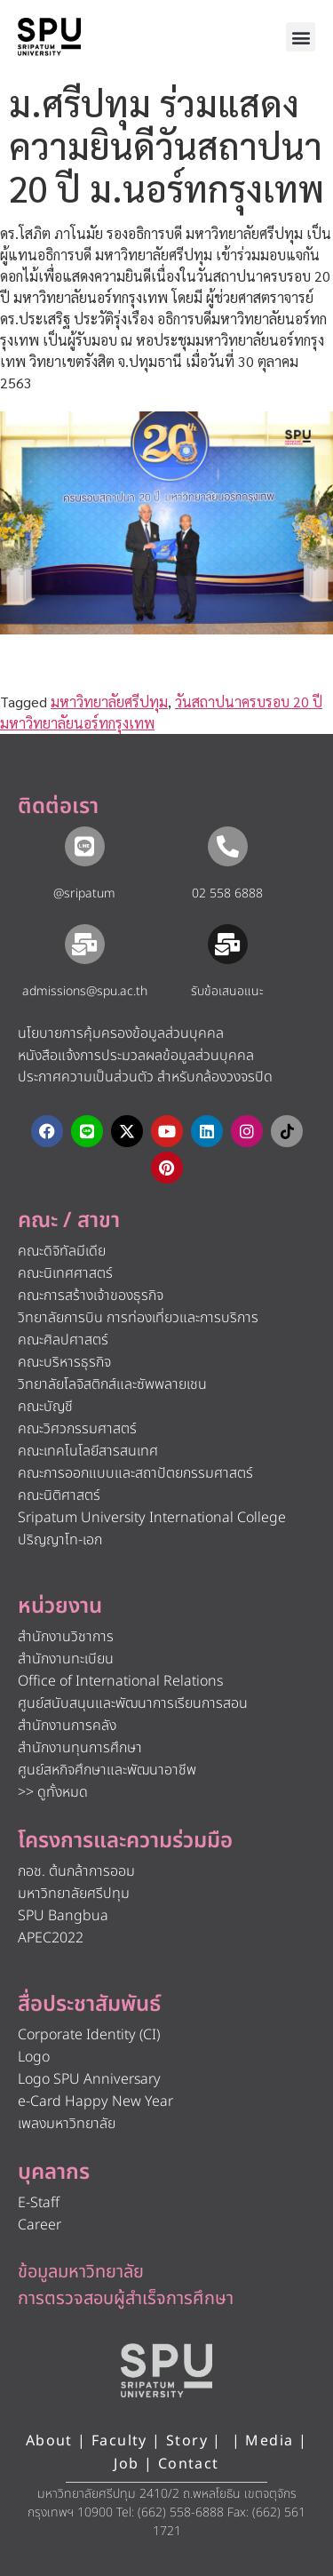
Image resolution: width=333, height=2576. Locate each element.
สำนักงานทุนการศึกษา (80, 1748)
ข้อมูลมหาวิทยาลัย (81, 2272)
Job (126, 2464)
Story (187, 2441)
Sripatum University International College (152, 1517)
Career (39, 2225)
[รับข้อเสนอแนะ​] (228, 944)
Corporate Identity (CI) (89, 2035)
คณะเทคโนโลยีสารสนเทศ (88, 1451)
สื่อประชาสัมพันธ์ (89, 2005)
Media (271, 2441)
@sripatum (84, 893)
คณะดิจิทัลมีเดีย (62, 1251)
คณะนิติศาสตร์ (59, 1495)
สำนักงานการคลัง (67, 1725)
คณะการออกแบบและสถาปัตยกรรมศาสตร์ (135, 1473)
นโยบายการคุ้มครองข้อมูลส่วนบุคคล (121, 1033)
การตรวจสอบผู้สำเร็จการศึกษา (126, 2298)
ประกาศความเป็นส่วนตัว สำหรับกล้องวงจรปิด (145, 1077)
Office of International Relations (120, 1681)
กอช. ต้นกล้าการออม (76, 1871)
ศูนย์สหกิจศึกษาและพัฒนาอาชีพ (107, 1770)
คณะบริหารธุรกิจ (64, 1362)
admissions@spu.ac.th (84, 991)
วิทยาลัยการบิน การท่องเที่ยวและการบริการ (138, 1317)
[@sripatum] (85, 846)
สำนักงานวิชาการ (66, 1636)
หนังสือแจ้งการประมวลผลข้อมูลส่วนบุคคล (136, 1055)
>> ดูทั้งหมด (53, 1792)
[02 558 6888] (228, 846)
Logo (34, 2057)
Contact (188, 2464)
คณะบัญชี (45, 1406)
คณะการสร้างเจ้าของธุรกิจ (90, 1295)
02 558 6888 (227, 893)
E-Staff (38, 2202)
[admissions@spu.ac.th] (85, 944)
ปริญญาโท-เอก (60, 1540)
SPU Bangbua (63, 1915)
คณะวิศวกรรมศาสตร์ (77, 1429)
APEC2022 (50, 1938)
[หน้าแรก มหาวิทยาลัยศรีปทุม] (167, 2370)
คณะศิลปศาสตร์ (63, 1340)
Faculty (119, 2441)
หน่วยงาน (60, 1607)
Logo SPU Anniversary (89, 2079)
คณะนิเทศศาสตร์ (65, 1273)
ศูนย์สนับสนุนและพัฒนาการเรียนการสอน (133, 1703)
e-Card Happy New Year (95, 2101)
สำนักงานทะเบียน (66, 1659)
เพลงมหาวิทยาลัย (66, 2123)
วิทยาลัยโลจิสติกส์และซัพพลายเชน (112, 1384)
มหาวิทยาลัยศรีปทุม (109, 701)
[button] (300, 37)
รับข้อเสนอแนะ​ (227, 991)
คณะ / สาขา (69, 1221)
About (49, 2441)
